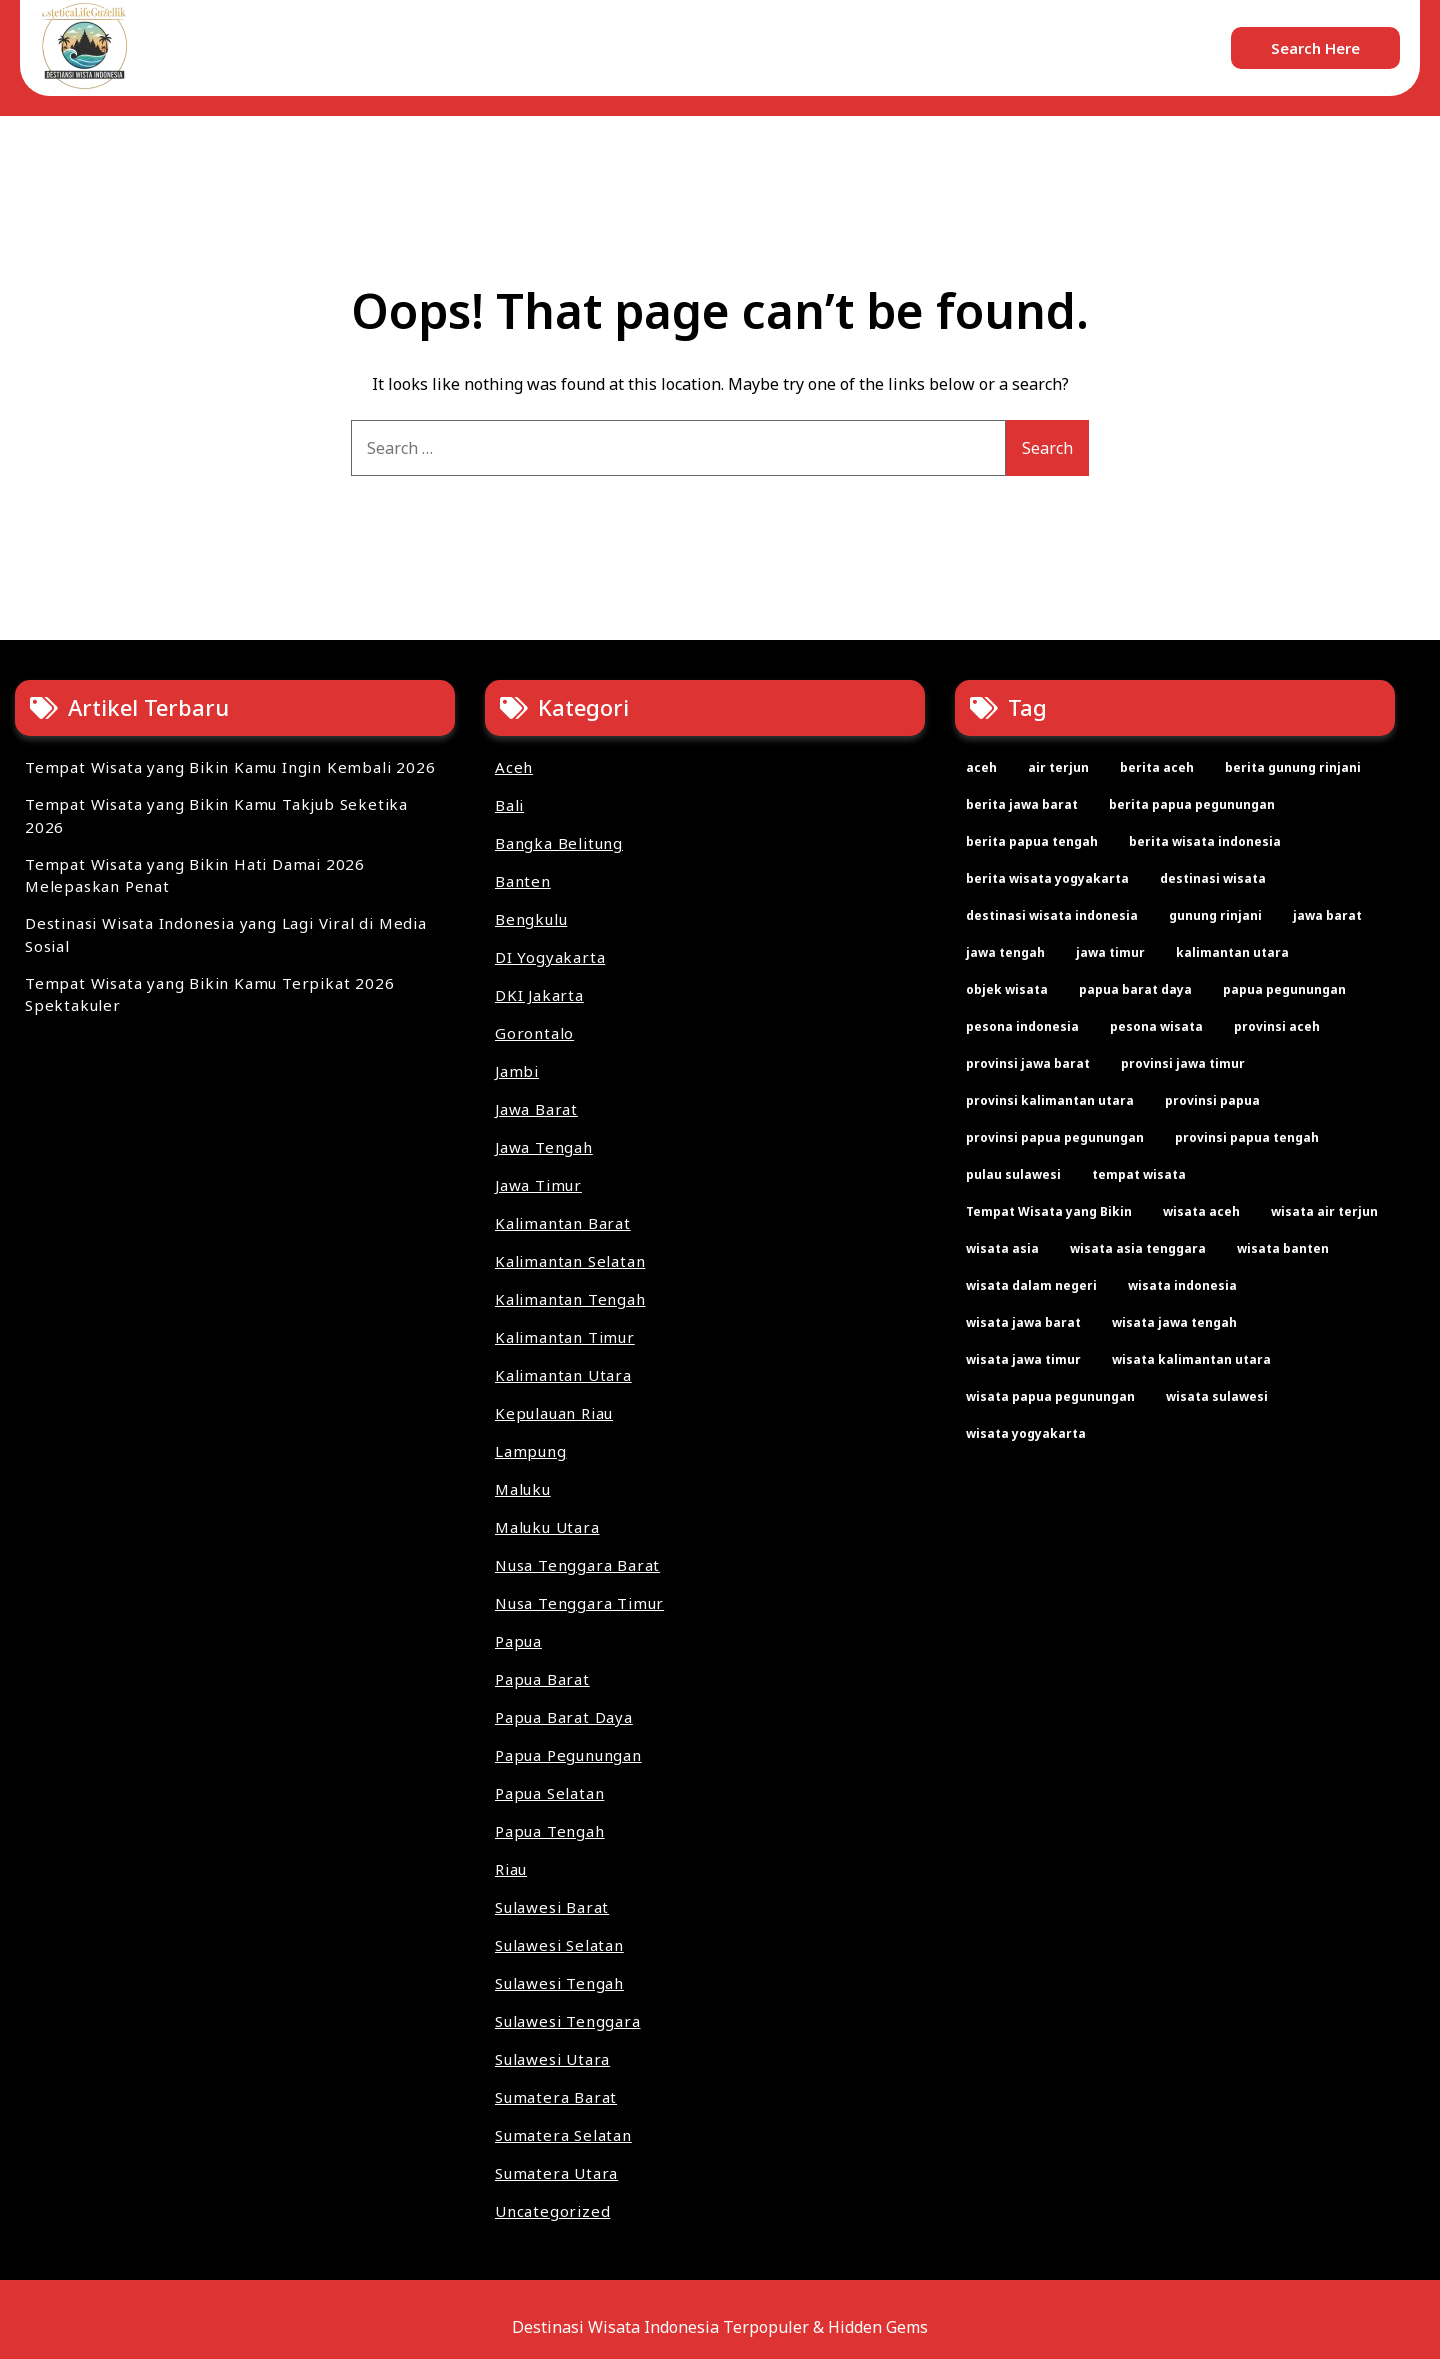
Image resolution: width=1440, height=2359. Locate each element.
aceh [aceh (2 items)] (981, 767)
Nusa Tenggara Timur (579, 1603)
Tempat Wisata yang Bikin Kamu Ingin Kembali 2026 (230, 767)
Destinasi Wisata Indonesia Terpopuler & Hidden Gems (720, 2327)
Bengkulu (531, 919)
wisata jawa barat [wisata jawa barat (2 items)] (1023, 1322)
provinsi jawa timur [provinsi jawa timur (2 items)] (1183, 1063)
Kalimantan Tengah (570, 1299)
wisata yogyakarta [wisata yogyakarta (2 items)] (1026, 1433)
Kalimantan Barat (563, 1223)
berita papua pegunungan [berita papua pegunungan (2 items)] (1192, 804)
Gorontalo (534, 1033)
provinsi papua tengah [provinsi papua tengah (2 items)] (1247, 1137)
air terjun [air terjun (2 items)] (1058, 767)
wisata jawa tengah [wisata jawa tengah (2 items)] (1174, 1322)
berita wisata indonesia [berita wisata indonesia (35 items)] (1205, 841)
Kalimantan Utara (563, 1375)
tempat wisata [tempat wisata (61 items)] (1139, 1174)
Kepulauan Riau (554, 1413)
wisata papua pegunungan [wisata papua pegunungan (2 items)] (1050, 1396)
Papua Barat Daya (564, 1717)
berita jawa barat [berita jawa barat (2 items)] (1022, 804)
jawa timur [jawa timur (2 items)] (1110, 952)
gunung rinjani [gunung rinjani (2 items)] (1215, 915)
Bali (509, 805)
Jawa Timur (538, 1185)
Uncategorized (552, 2211)
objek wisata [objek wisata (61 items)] (1007, 989)
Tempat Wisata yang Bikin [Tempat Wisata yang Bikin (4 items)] (1049, 1211)
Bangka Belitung (559, 843)
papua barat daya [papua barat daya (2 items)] (1135, 989)
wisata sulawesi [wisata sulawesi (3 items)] (1217, 1396)
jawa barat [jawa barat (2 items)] (1327, 915)
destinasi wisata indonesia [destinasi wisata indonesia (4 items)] (1052, 915)
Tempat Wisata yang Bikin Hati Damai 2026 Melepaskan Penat (195, 875)
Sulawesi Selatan (559, 1945)
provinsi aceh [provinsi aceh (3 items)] (1277, 1026)
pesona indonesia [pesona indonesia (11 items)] (1022, 1026)
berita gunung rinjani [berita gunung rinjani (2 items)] (1293, 767)
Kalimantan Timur (565, 1337)
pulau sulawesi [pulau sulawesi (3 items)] (1013, 1174)
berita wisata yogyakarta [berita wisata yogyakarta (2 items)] (1047, 878)
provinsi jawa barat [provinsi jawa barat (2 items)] (1028, 1063)
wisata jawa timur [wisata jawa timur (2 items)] (1023, 1359)
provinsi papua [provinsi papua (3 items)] (1212, 1100)
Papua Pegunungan (568, 1755)
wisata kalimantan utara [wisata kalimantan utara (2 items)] (1191, 1359)
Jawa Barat (536, 1109)
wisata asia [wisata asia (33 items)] (1002, 1248)
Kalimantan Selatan (570, 1261)
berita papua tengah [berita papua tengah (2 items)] (1032, 841)
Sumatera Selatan (563, 2135)
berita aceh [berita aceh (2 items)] (1157, 767)
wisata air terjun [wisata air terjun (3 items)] (1324, 1211)
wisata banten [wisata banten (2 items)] (1283, 1248)
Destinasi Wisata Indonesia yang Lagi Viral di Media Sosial (226, 934)
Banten (523, 881)
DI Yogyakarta (550, 957)
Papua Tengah (550, 1831)
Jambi (517, 1071)
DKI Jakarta (539, 995)
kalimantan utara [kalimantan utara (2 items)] (1232, 952)
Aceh (514, 767)
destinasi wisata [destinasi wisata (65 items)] (1213, 878)
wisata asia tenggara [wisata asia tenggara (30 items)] (1138, 1248)
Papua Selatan (549, 1793)
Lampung (531, 1451)
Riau (511, 1869)
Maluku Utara (547, 1527)
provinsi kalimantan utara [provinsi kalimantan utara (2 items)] (1050, 1100)
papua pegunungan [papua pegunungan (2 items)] (1284, 989)
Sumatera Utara (556, 2173)
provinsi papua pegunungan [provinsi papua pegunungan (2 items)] (1055, 1137)
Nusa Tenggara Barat (577, 1565)
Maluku (523, 1489)
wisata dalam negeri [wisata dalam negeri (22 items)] (1031, 1285)
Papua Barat (542, 1679)
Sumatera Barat (556, 2097)
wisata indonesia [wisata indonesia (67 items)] (1182, 1285)
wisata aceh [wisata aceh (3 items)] (1201, 1211)
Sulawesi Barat (552, 1907)
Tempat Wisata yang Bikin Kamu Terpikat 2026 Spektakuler (209, 994)
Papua (518, 1641)
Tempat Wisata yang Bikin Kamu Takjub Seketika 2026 (216, 815)
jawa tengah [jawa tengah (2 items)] (1005, 952)
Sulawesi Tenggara (568, 2021)
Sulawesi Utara (552, 2059)
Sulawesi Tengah (559, 1983)
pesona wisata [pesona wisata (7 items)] (1156, 1026)
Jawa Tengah (544, 1147)
